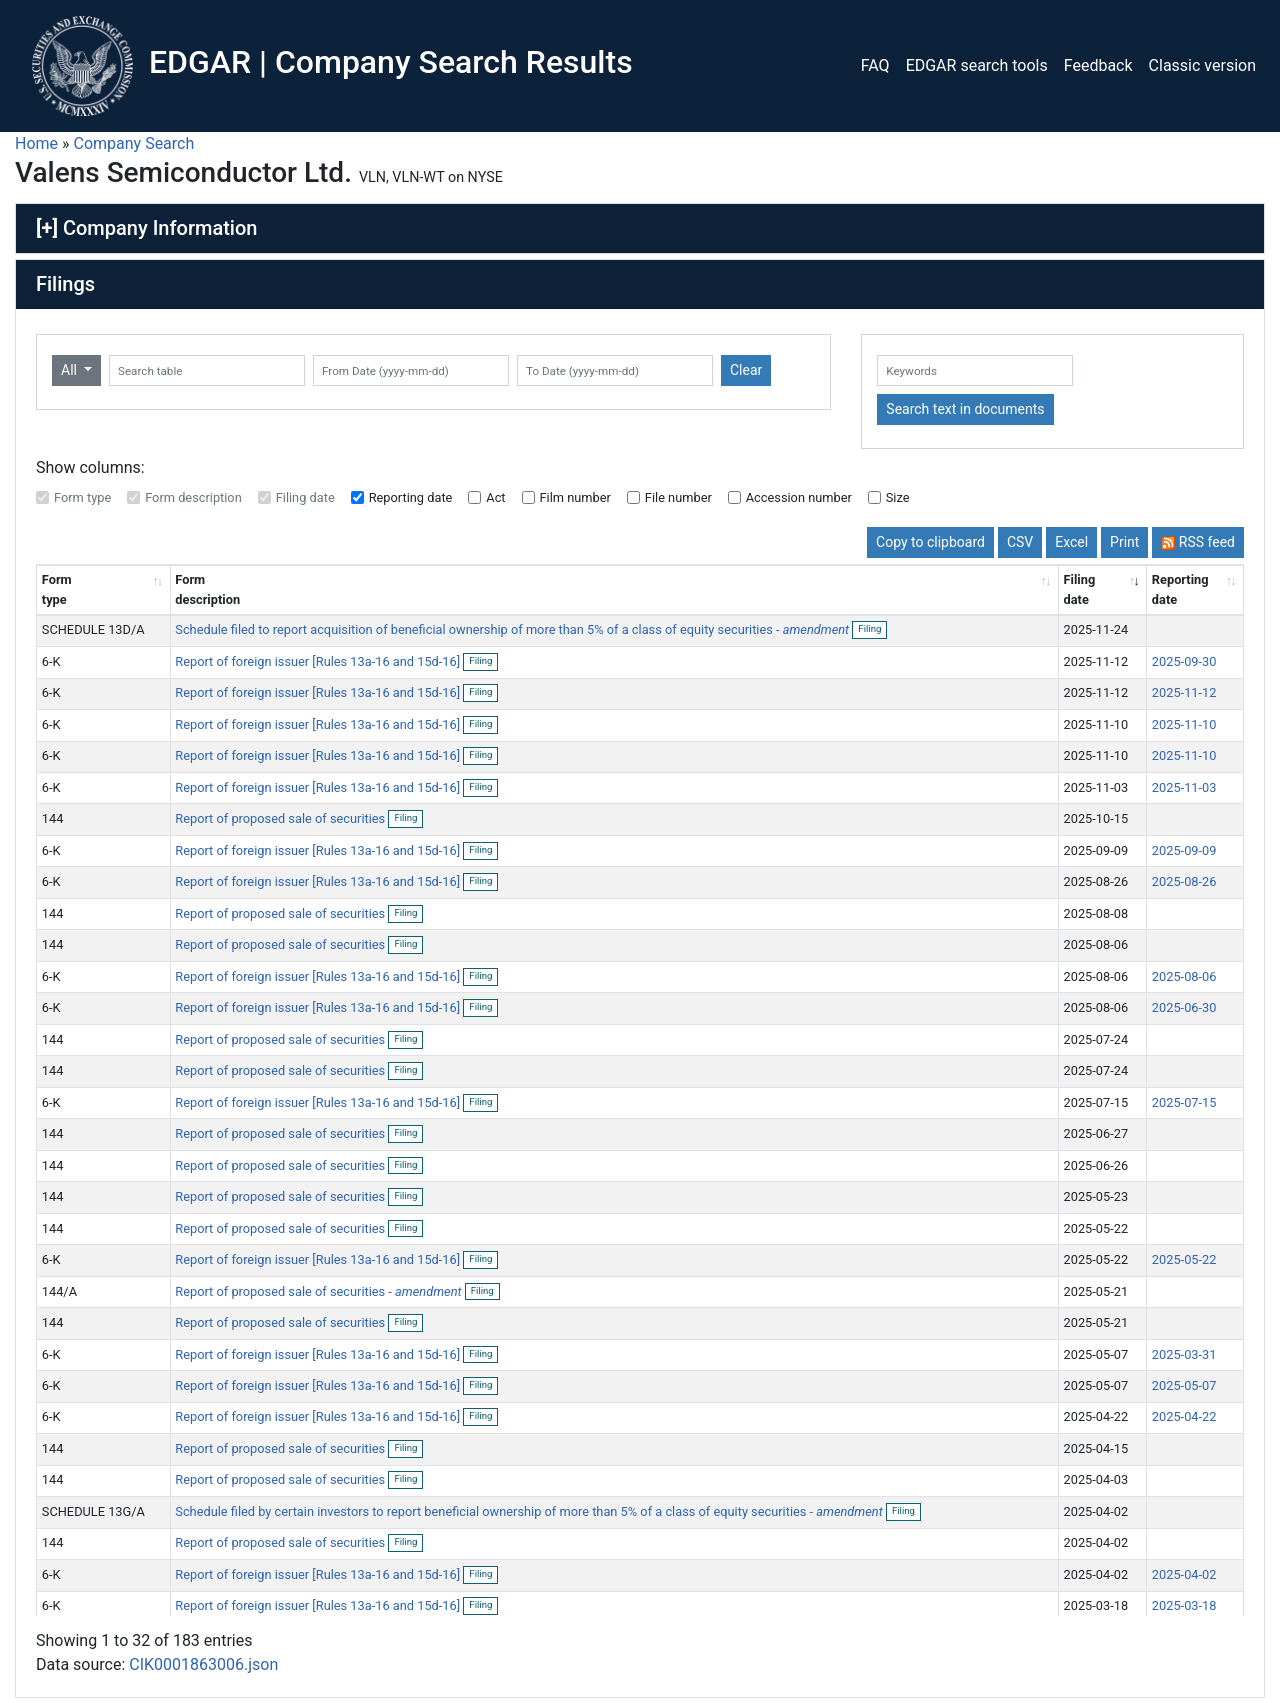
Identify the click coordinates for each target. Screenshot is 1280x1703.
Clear (746, 370)
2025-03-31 (1184, 1354)
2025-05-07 (1184, 1385)
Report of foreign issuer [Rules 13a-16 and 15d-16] (319, 661)
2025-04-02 (1184, 1574)
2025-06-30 (1184, 1007)
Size (898, 497)
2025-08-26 (1184, 881)
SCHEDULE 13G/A (93, 1511)
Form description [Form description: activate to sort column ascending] (207, 589)
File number (678, 497)
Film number (575, 497)
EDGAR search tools (977, 65)
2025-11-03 (1184, 787)
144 (53, 818)
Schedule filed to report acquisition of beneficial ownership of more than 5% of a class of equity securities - (512, 629)
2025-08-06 (1184, 976)
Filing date (305, 497)
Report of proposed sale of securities (281, 818)
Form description (193, 497)
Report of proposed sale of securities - (318, 1291)
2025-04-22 (1184, 1416)
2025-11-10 (1184, 724)
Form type (82, 497)
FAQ (875, 65)
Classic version (1202, 65)
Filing (872, 630)
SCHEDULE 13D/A (93, 629)
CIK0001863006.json (203, 1664)
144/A (59, 1291)
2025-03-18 (1184, 1605)
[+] (47, 228)
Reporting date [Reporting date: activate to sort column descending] (1180, 589)
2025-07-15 (1184, 1102)
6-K (51, 661)
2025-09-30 (1184, 661)
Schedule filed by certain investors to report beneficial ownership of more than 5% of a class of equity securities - (528, 1511)
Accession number (799, 497)
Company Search (134, 143)
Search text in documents (965, 409)
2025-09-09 (1184, 850)
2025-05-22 (1184, 1259)
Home (36, 143)
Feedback (1098, 65)
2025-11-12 (1184, 692)
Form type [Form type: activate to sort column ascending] (57, 589)
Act (495, 497)
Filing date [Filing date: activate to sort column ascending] (1080, 589)
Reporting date (411, 497)
